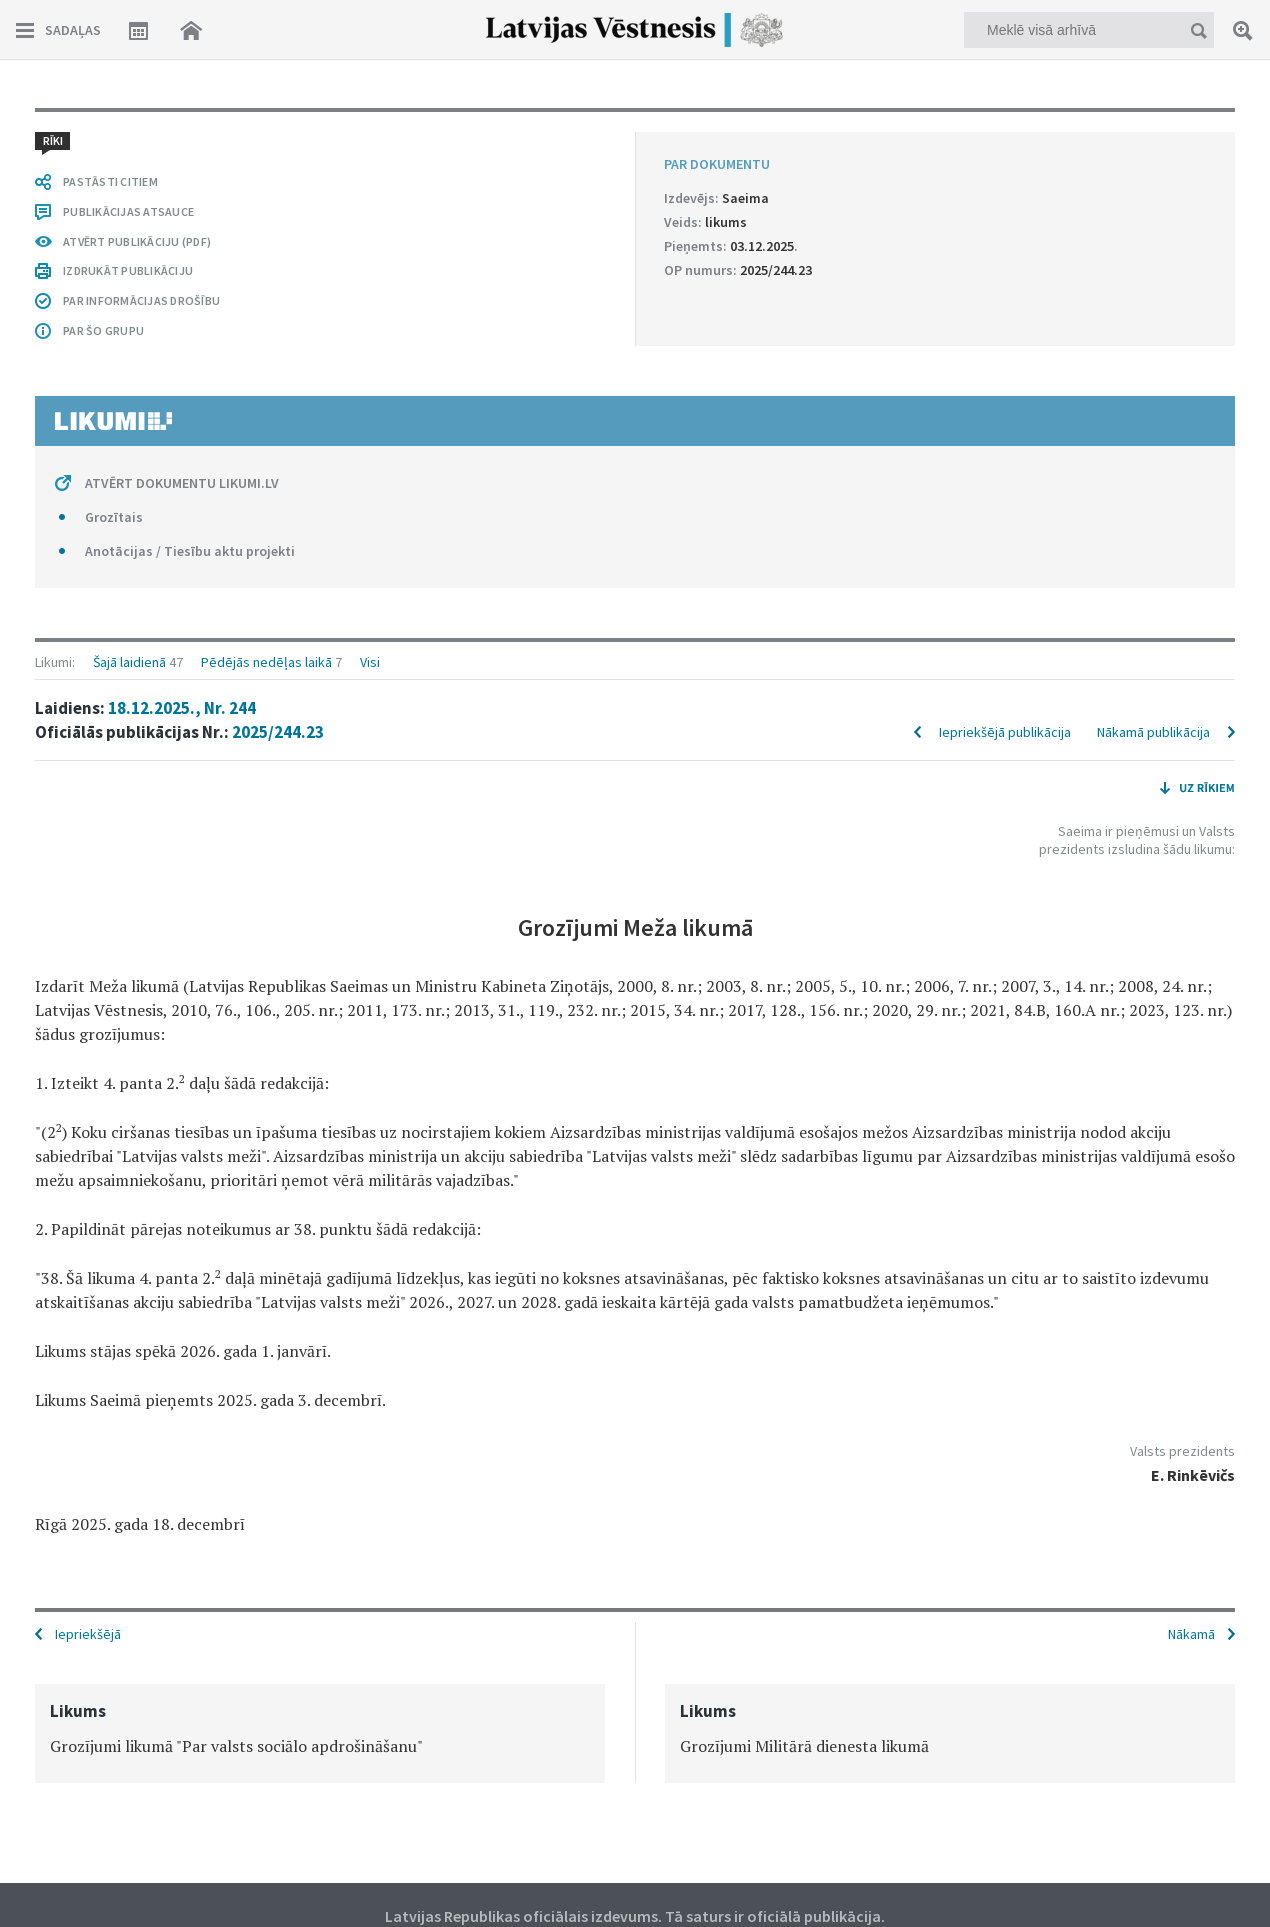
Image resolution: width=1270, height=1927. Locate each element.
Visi (370, 662)
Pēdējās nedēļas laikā (266, 662)
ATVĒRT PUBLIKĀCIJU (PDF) (137, 241)
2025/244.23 (278, 732)
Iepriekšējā (88, 1634)
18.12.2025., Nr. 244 (182, 708)
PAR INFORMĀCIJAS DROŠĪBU (141, 300)
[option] (320, 1733)
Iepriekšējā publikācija (1005, 732)
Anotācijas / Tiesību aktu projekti (190, 551)
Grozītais (114, 517)
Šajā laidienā (129, 662)
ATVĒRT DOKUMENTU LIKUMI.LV (182, 483)
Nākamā (1191, 1634)
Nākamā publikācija (1153, 732)
